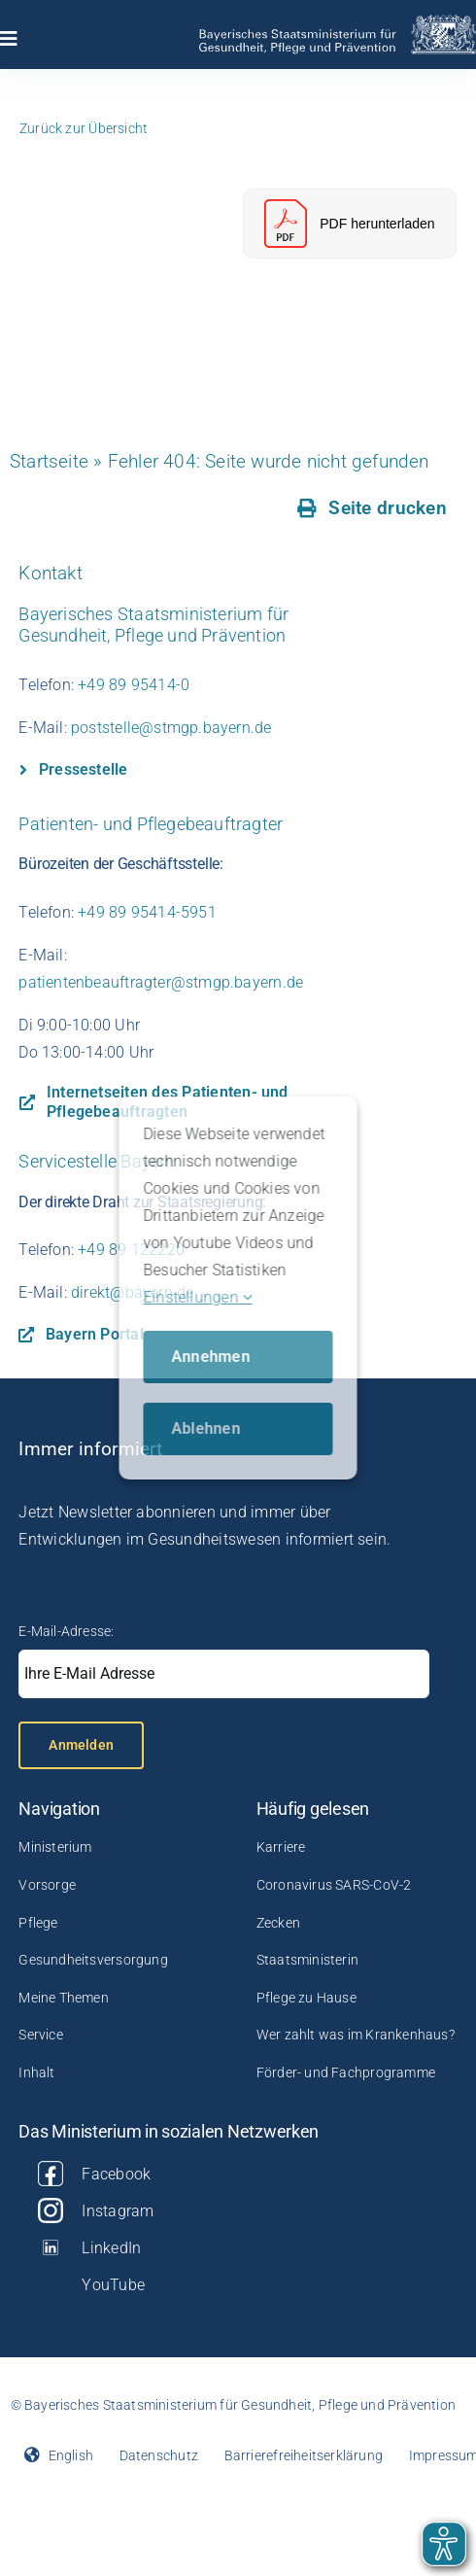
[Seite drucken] (372, 508)
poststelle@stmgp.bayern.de (171, 727)
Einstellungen (198, 1297)
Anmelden (81, 1745)
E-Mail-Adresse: (66, 1631)
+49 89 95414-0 (133, 685)
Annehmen (211, 1356)
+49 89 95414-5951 (147, 912)
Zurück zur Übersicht (83, 128)
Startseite (49, 461)
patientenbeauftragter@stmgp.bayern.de (160, 982)
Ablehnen (206, 1428)
